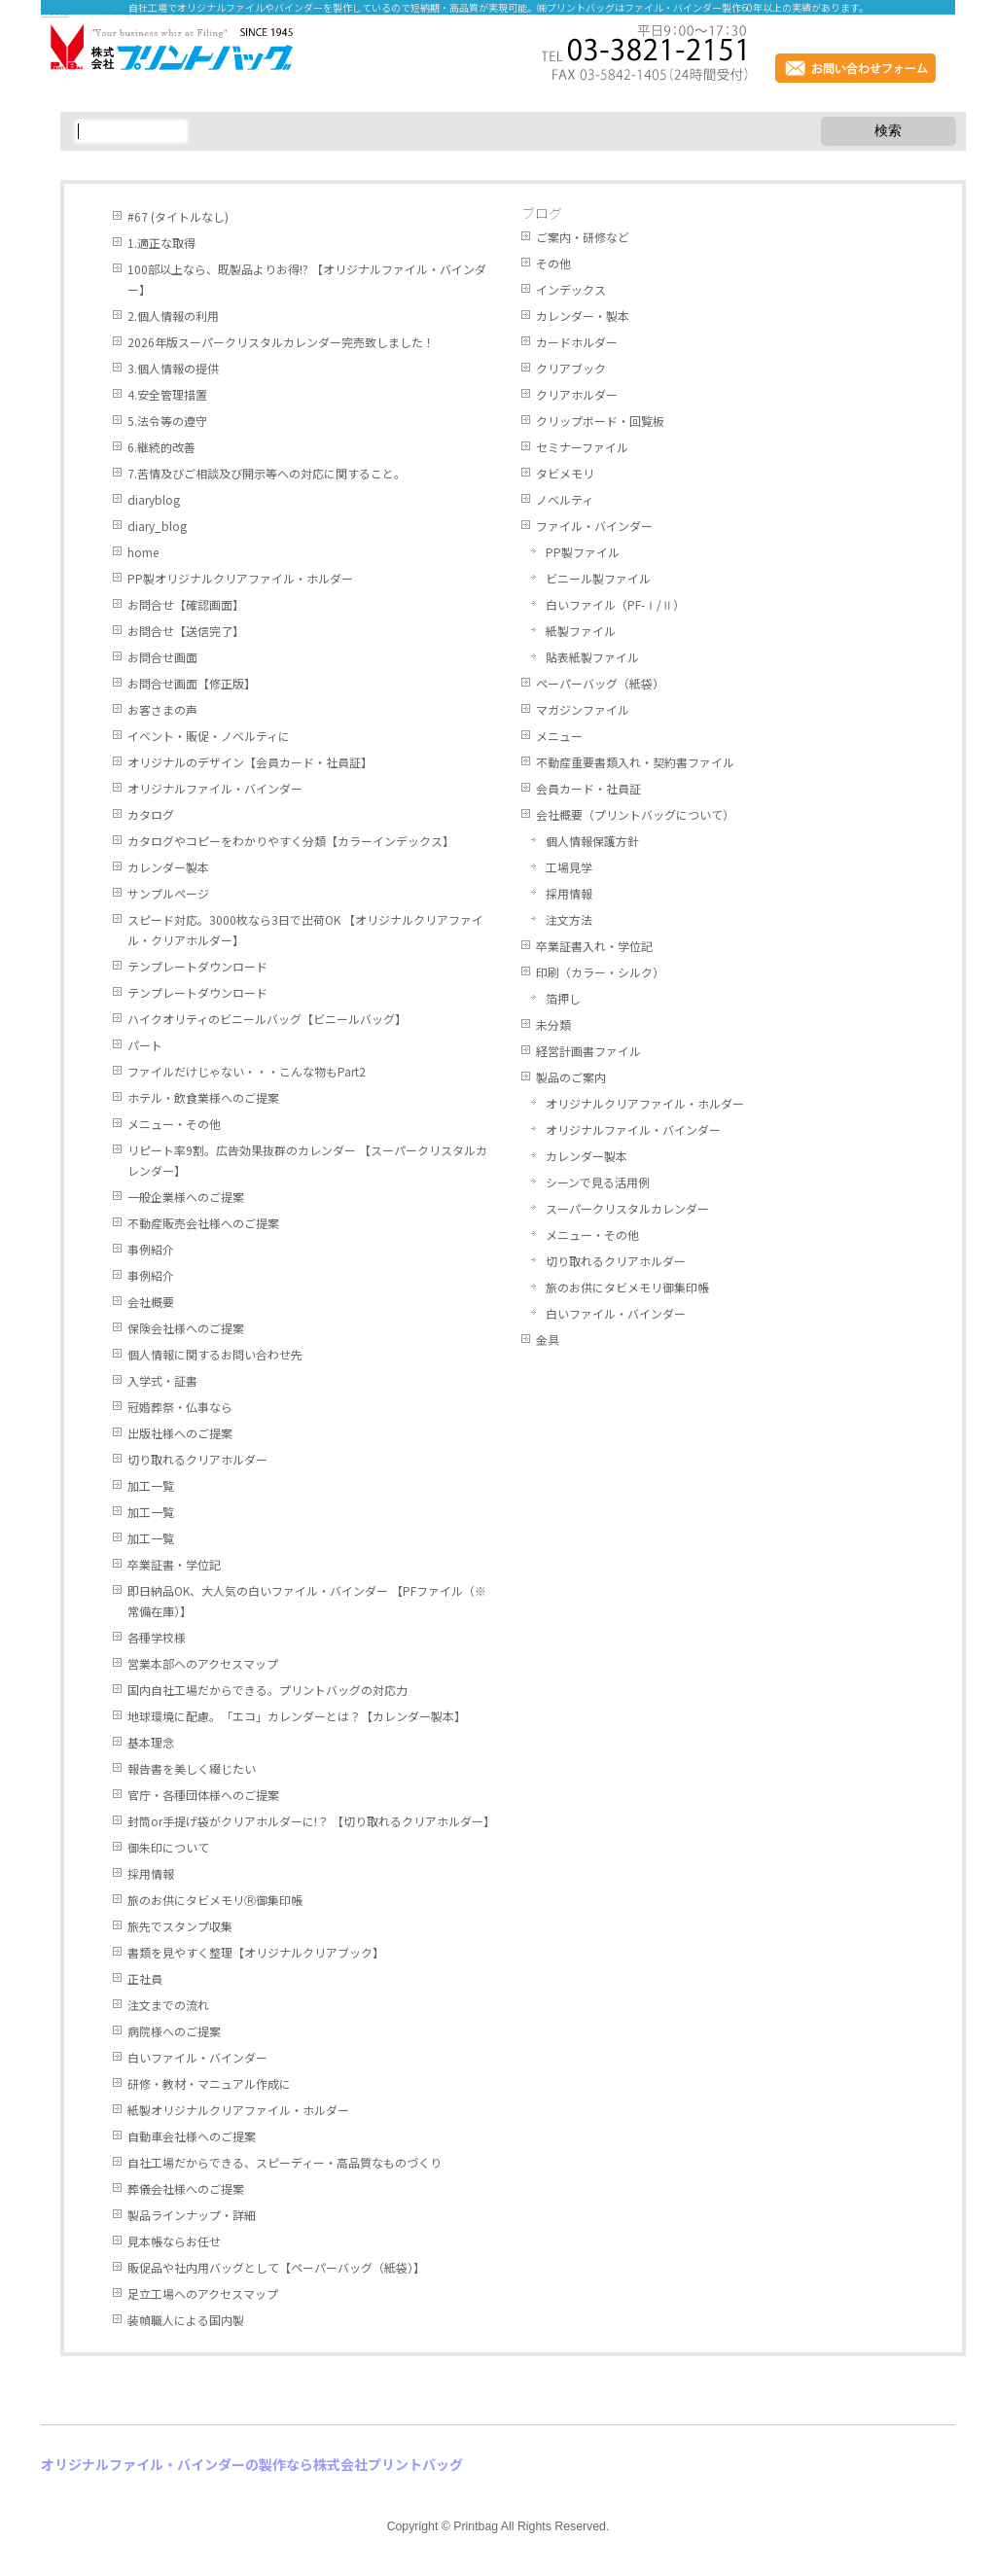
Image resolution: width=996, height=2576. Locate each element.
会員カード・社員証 (588, 788)
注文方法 (569, 919)
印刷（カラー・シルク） (600, 972)
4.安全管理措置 (167, 394)
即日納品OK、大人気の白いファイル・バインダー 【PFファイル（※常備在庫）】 (306, 1600)
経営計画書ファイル (588, 1050)
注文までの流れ (168, 2004)
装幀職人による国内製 (185, 2319)
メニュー (559, 735)
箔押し (563, 998)
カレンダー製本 (168, 867)
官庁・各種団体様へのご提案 (203, 1794)
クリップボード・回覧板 (600, 420)
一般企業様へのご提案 (185, 1196)
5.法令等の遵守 (167, 420)
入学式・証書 (162, 1380)
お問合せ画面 (162, 657)
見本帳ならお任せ (174, 2241)
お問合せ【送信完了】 (185, 630)
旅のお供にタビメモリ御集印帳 (627, 1287)
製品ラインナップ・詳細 (191, 2214)
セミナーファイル (582, 447)
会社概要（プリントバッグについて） (635, 814)
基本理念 (150, 1742)
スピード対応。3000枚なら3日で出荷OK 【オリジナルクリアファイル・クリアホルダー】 (305, 929)
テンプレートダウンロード (197, 966)
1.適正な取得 (161, 242)
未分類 (553, 1024)
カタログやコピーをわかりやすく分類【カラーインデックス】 (290, 840)
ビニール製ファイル (598, 578)
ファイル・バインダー (594, 525)
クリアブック (571, 368)
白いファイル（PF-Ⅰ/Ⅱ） (615, 604)
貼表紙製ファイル (592, 657)
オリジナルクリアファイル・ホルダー (645, 1103)
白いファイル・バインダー (197, 2057)
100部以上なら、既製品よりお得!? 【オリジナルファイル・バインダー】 (306, 279)
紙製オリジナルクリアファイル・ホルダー (238, 2109)
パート (144, 1045)
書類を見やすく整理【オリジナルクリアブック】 (255, 1952)
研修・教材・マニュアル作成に (209, 2083)
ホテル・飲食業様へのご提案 (203, 1097)
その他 (553, 263)
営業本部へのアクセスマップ (202, 1663)
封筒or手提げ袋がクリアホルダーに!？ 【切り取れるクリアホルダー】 (311, 1821)
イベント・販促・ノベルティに (208, 735)
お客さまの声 (162, 709)
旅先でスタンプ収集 (179, 1926)
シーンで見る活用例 (598, 1182)
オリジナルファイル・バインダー (214, 788)
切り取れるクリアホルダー (197, 1459)
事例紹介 (150, 1249)
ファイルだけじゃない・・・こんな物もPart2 (246, 1071)
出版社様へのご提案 (179, 1433)
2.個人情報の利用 (173, 315)
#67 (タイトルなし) (178, 216)
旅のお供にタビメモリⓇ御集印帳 (214, 1899)
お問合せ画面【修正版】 (191, 683)
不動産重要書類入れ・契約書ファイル (635, 762)
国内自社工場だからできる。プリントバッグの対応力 (267, 1689)
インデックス (571, 289)
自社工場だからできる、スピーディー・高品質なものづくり (284, 2162)
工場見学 (569, 867)
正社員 (144, 1978)
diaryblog (153, 499)
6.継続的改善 (161, 447)
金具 (547, 1339)
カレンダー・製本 (582, 315)
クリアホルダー (577, 394)
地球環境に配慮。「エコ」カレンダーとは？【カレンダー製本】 (296, 1716)
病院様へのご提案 (174, 2031)
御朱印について (168, 1847)
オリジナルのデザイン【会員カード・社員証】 (250, 762)
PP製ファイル (583, 552)
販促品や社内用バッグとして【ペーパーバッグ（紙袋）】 (276, 2267)
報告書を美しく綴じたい (191, 1768)
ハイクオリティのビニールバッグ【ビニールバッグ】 (267, 1018)
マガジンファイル (582, 709)
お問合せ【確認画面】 (185, 604)
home (143, 552)
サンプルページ (168, 893)
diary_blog (157, 525)
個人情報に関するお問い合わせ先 (214, 1354)
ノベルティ (564, 499)
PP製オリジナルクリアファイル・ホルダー (240, 578)
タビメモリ (565, 473)
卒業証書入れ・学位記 (594, 945)
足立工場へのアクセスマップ (202, 2293)
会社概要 (150, 1301)
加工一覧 (150, 1485)
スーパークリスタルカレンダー (627, 1208)
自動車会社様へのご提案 (191, 2136)
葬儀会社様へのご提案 (185, 2188)
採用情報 (150, 1873)
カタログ (150, 814)
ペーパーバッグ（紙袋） (600, 683)
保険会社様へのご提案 (185, 1328)
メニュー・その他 (174, 1123)
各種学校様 (156, 1637)
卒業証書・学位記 (174, 1564)
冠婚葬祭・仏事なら (179, 1406)
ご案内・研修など (582, 237)
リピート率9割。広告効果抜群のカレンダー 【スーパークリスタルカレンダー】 (307, 1160)
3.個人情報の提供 (173, 368)
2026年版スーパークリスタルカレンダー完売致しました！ (281, 342)
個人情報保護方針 (592, 840)
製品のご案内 (571, 1077)
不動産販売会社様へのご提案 (203, 1223)
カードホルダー (577, 342)
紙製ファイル (581, 630)
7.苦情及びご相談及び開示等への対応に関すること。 (266, 473)
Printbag (475, 2526)
